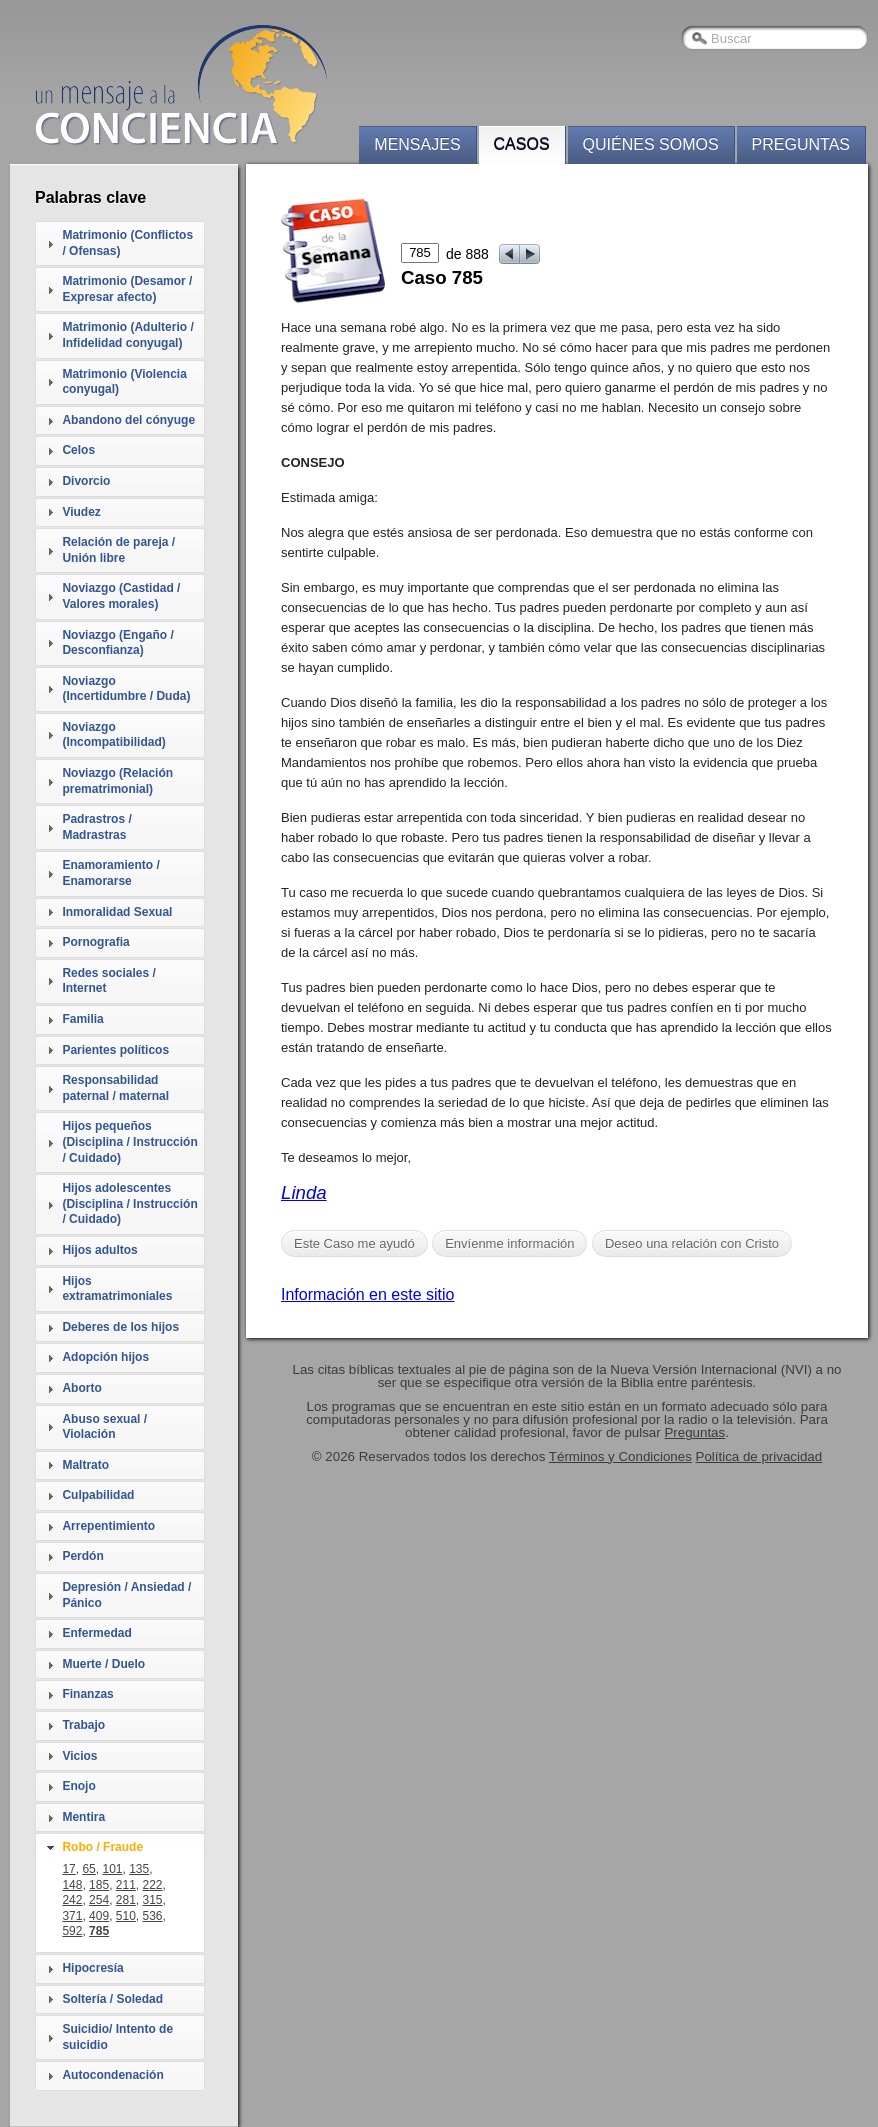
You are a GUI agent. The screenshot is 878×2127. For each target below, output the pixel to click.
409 (99, 1916)
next (530, 254)
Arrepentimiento (108, 1526)
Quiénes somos (651, 144)
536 (153, 1916)
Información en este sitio (367, 1294)
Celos (78, 450)
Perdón (82, 1556)
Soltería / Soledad (112, 1999)
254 (99, 1900)
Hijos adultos (99, 1250)
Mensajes (417, 144)
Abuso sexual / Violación (104, 1427)
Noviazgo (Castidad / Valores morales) (121, 596)
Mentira (83, 1817)
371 (72, 1916)
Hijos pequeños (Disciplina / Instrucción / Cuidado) (129, 1141)
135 (139, 1869)
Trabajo (83, 1725)
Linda (304, 1192)
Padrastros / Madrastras (96, 827)
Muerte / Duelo (103, 1664)
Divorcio (86, 481)
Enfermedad (96, 1633)
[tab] (120, 243)
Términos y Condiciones (620, 1456)
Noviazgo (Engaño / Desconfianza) (117, 643)
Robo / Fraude (102, 1847)
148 (72, 1885)
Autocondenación (112, 2075)
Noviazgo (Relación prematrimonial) (117, 781)
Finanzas (87, 1694)
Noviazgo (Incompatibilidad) (113, 735)
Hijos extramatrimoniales (117, 1289)
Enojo (78, 1786)
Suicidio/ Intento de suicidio (117, 2037)
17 (68, 1869)
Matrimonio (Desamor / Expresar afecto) (127, 289)
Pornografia (95, 942)
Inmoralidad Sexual (117, 912)
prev (509, 254)
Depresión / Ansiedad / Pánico (126, 1595)
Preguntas (801, 144)
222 (153, 1885)
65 (88, 1869)
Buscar (731, 38)
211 (126, 1885)
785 (99, 1931)
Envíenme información (509, 1243)
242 (72, 1900)
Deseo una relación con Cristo (692, 1243)
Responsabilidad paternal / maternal (115, 1088)
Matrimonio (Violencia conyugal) (124, 382)
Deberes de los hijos (120, 1327)
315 (153, 1900)
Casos (522, 144)
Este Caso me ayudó (354, 1243)
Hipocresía (92, 1968)
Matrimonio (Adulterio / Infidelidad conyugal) (127, 335)
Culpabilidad (98, 1495)
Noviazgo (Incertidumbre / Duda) (126, 689)
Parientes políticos (115, 1050)
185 (99, 1885)
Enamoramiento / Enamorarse (110, 873)
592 (72, 1931)
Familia (82, 1019)
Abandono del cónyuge (128, 420)
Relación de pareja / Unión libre (118, 550)
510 (126, 1916)
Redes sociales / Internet (108, 981)
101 (112, 1869)
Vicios (79, 1756)
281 (126, 1900)
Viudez (81, 512)
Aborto (81, 1388)
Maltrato (85, 1465)
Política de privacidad (759, 1456)
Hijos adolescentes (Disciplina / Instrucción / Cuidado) (129, 1203)
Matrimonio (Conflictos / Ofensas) (127, 243)
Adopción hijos (105, 1357)
